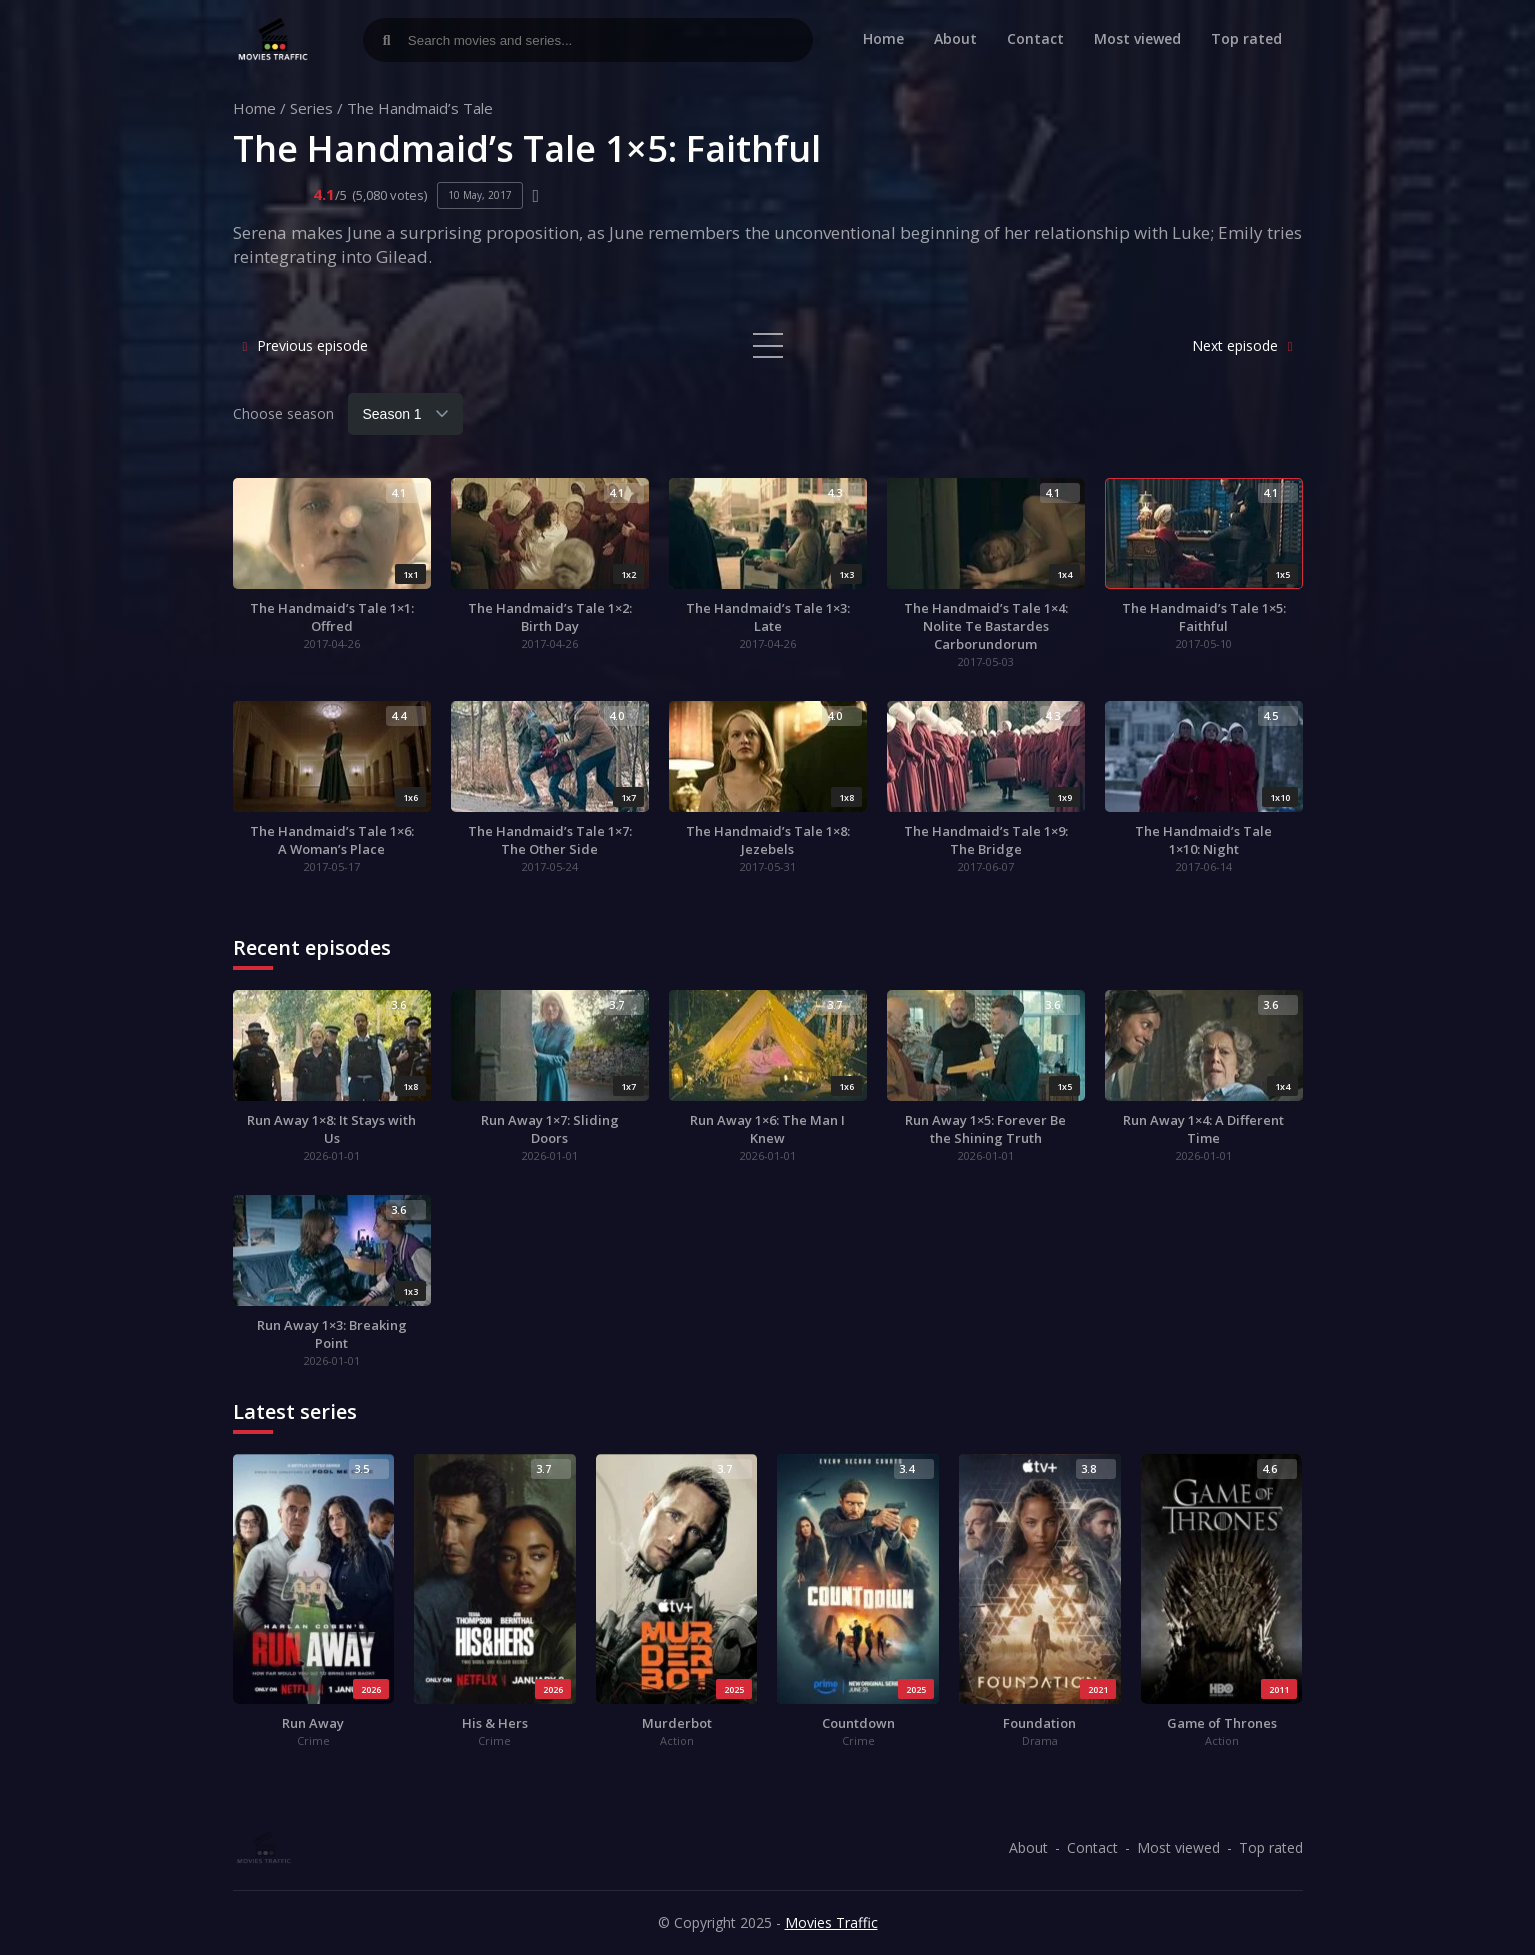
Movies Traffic (831, 1922)
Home (883, 38)
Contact (1035, 38)
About (955, 38)
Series (311, 108)
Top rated (1246, 38)
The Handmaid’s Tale (420, 108)
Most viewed (1137, 38)
